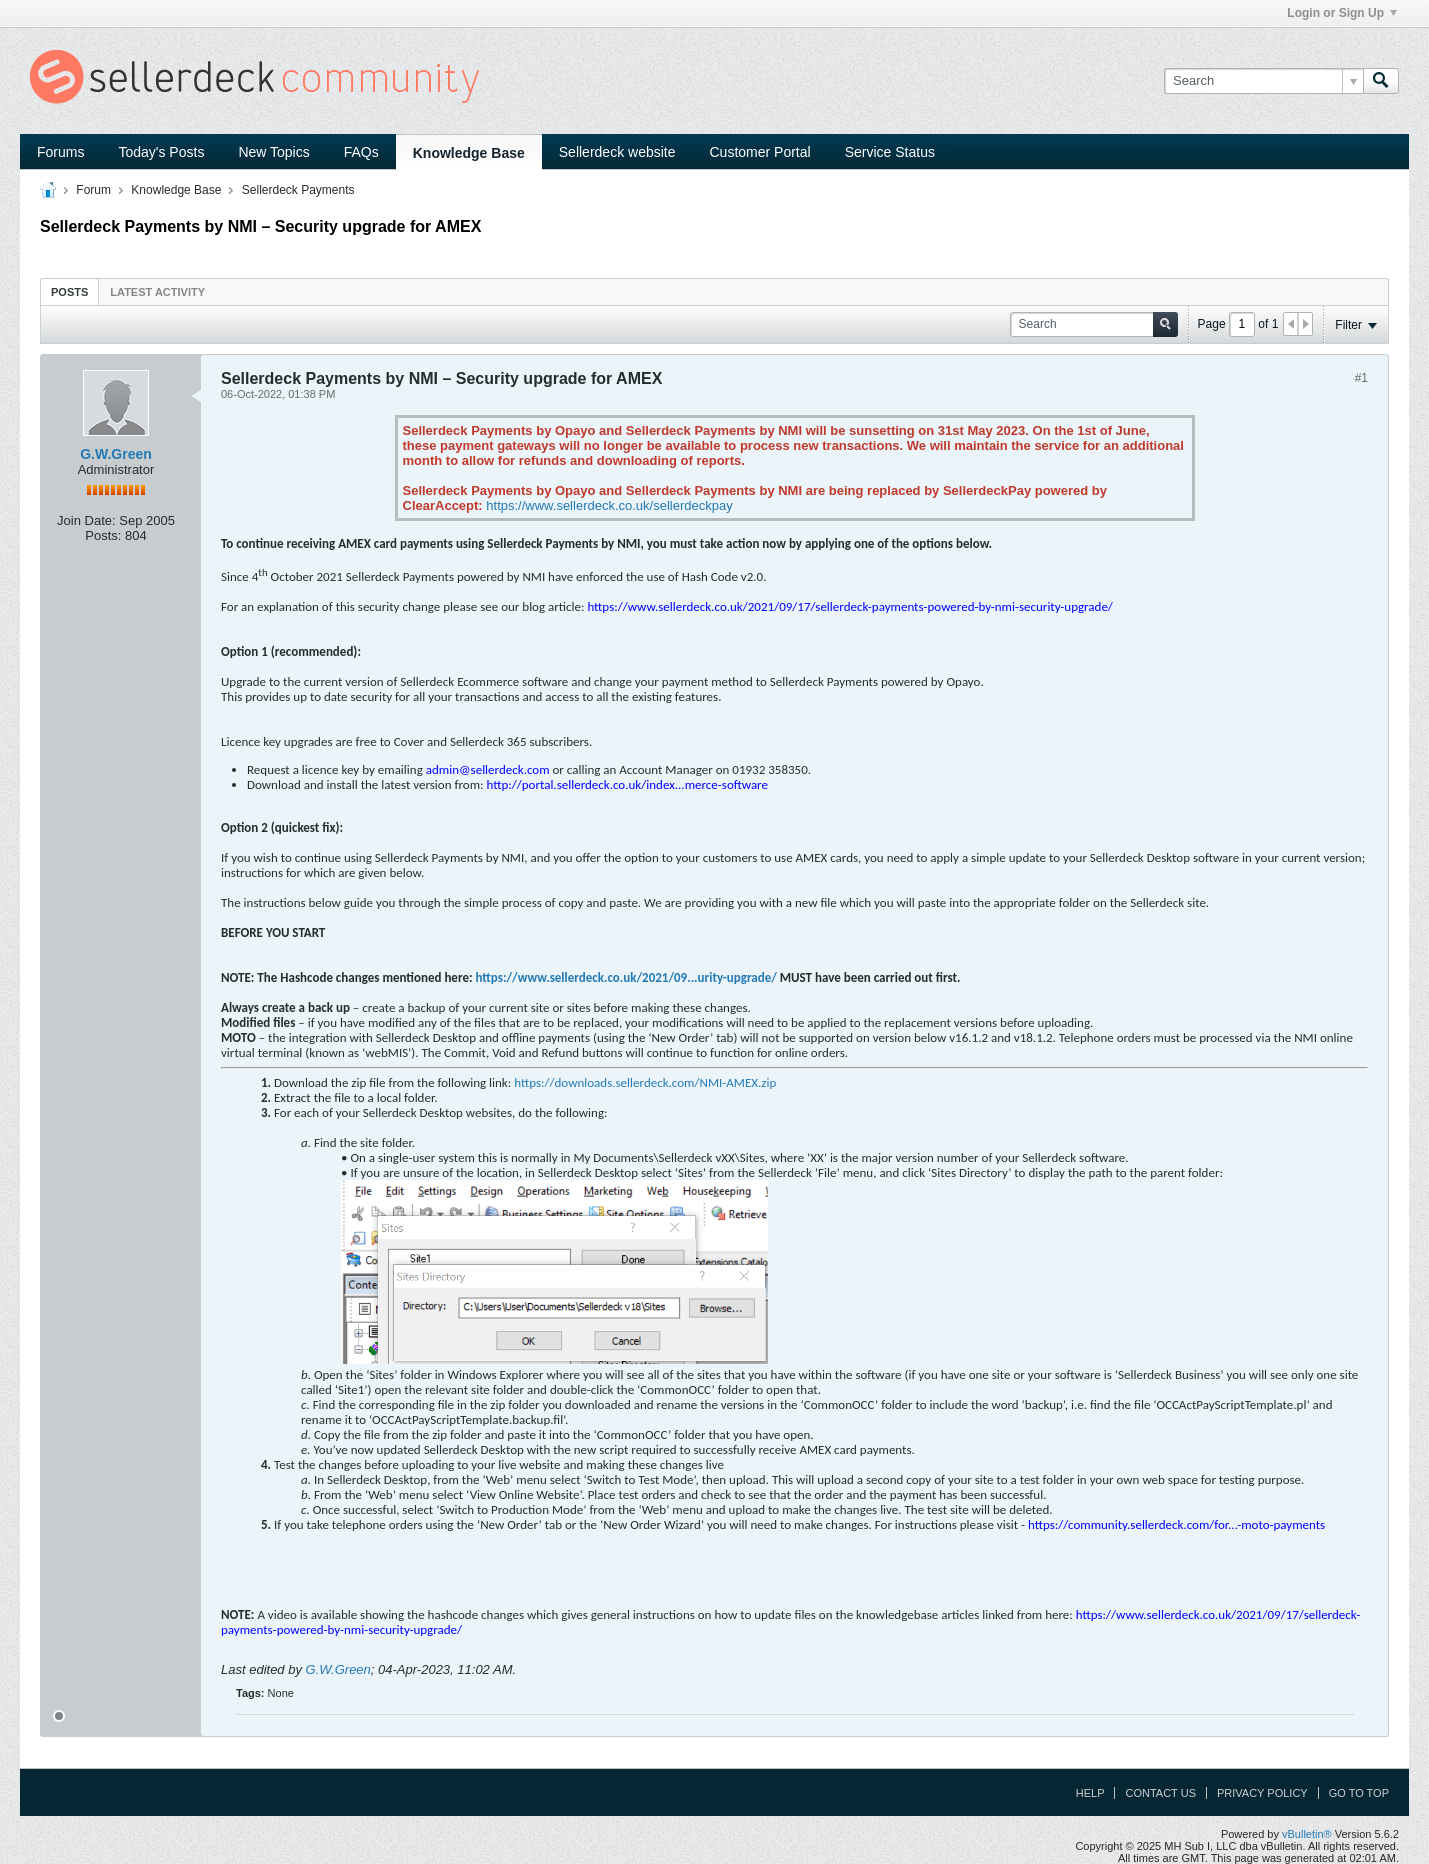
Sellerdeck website (617, 152)
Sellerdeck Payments (298, 190)
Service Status (890, 152)
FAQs (361, 152)
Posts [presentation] (69, 292)
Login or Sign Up (1342, 13)
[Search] (1263, 81)
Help (1090, 1793)
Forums (60, 152)
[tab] (69, 291)
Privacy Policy (1262, 1793)
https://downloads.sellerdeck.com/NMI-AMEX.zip (645, 1082)
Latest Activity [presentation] (157, 292)
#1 (1361, 378)
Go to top (1359, 1793)
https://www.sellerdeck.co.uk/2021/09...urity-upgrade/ (625, 977)
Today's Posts (161, 152)
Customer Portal (760, 152)
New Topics (273, 152)
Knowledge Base (469, 153)
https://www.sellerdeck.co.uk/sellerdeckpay (609, 505)
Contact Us (1160, 1793)
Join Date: (86, 520)
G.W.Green (116, 454)
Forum (93, 190)
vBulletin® (1307, 1834)
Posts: (103, 535)
